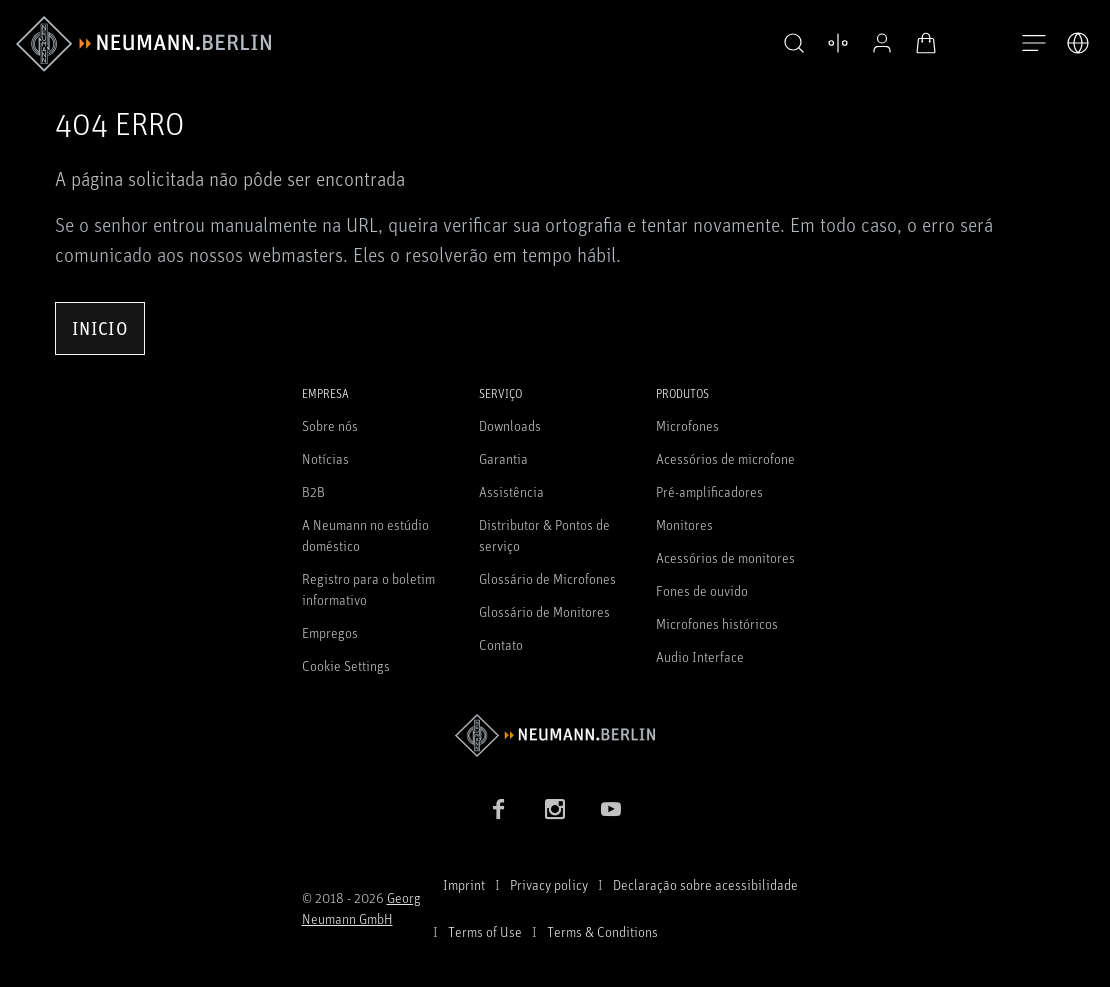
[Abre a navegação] (1034, 44)
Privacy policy (549, 884)
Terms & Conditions (602, 931)
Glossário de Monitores (544, 611)
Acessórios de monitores (725, 557)
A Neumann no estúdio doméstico (365, 535)
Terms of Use (485, 931)
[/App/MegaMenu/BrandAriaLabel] (143, 44)
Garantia (503, 458)
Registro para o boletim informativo (368, 589)
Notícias (325, 458)
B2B (313, 491)
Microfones (687, 425)
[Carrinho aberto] (926, 43)
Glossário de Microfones (547, 578)
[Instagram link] (555, 809)
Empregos (330, 632)
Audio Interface (700, 656)
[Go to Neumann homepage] (555, 735)
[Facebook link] (499, 809)
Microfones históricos (717, 623)
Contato (501, 644)
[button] (794, 44)
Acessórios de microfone (725, 458)
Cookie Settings (346, 665)
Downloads (510, 425)
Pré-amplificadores (709, 491)
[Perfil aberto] (882, 43)
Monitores (684, 524)
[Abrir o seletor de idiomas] (1078, 43)
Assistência (511, 491)
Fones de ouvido (702, 590)
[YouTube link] (611, 809)
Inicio (100, 328)
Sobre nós (330, 425)
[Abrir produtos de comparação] (838, 43)
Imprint (464, 884)
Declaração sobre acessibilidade (705, 884)
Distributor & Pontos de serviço (544, 535)
